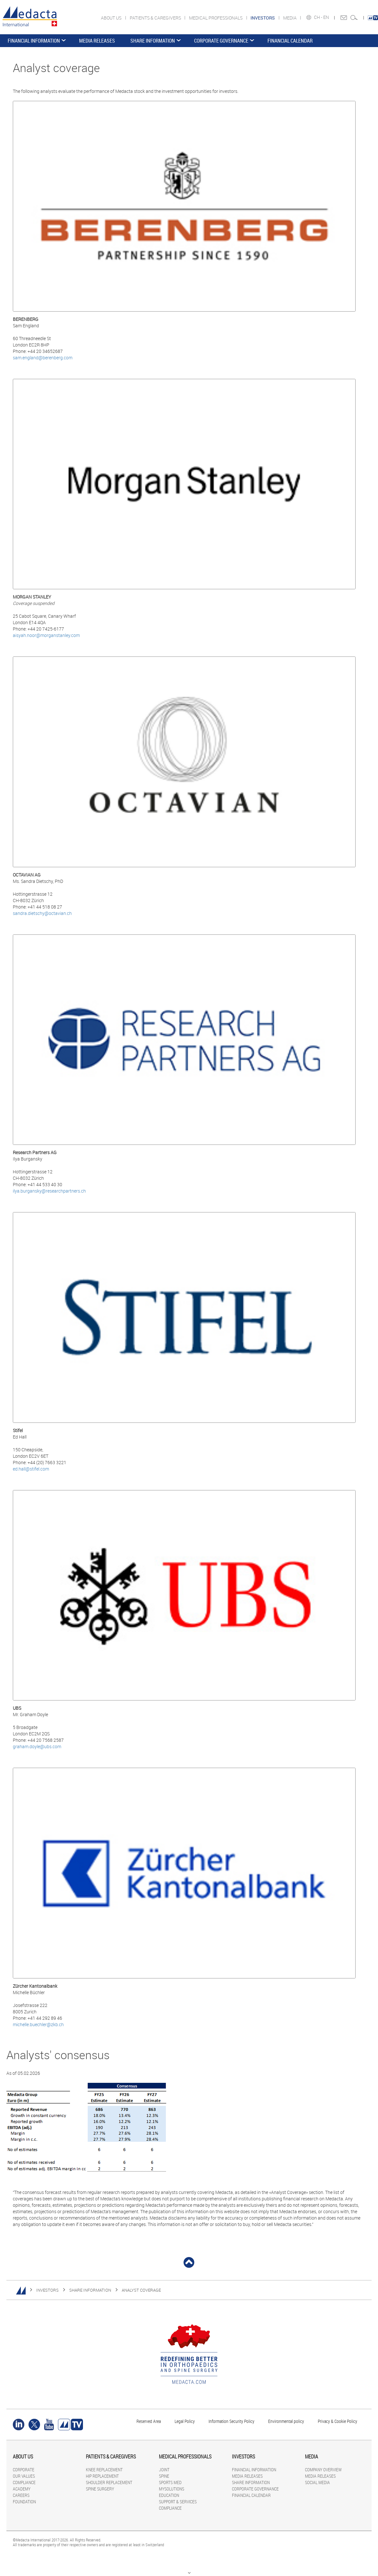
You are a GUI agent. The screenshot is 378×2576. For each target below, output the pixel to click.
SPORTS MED (170, 2482)
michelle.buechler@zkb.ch (38, 2024)
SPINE (164, 2476)
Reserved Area (148, 2421)
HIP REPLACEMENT (102, 2476)
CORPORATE (23, 2469)
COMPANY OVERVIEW (323, 2469)
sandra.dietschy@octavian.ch (42, 913)
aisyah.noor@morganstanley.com (46, 635)
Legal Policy (185, 2421)
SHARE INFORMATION (152, 40)
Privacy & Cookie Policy (337, 2421)
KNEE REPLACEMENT (104, 2469)
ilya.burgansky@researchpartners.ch (49, 1191)
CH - (318, 17)
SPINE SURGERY (100, 2489)
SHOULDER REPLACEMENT (109, 2482)
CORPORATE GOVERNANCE (221, 40)
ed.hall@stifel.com (31, 1469)
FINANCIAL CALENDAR (290, 40)
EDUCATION (169, 2495)
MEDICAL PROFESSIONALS (216, 18)
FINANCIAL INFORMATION (34, 40)
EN (326, 17)
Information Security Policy (231, 2421)
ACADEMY (21, 2489)
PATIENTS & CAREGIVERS (156, 18)
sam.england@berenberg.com (42, 358)
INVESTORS (47, 2290)
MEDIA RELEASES (97, 40)
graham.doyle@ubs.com (37, 1746)
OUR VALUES (24, 2476)
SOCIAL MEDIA (317, 2482)
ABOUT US (111, 18)
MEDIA (290, 18)
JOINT (164, 2469)
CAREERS (21, 2495)
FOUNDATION (24, 2502)
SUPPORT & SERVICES (178, 2502)
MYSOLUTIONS (171, 2489)
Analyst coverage (141, 2290)
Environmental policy (286, 2421)
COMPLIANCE (24, 2482)
